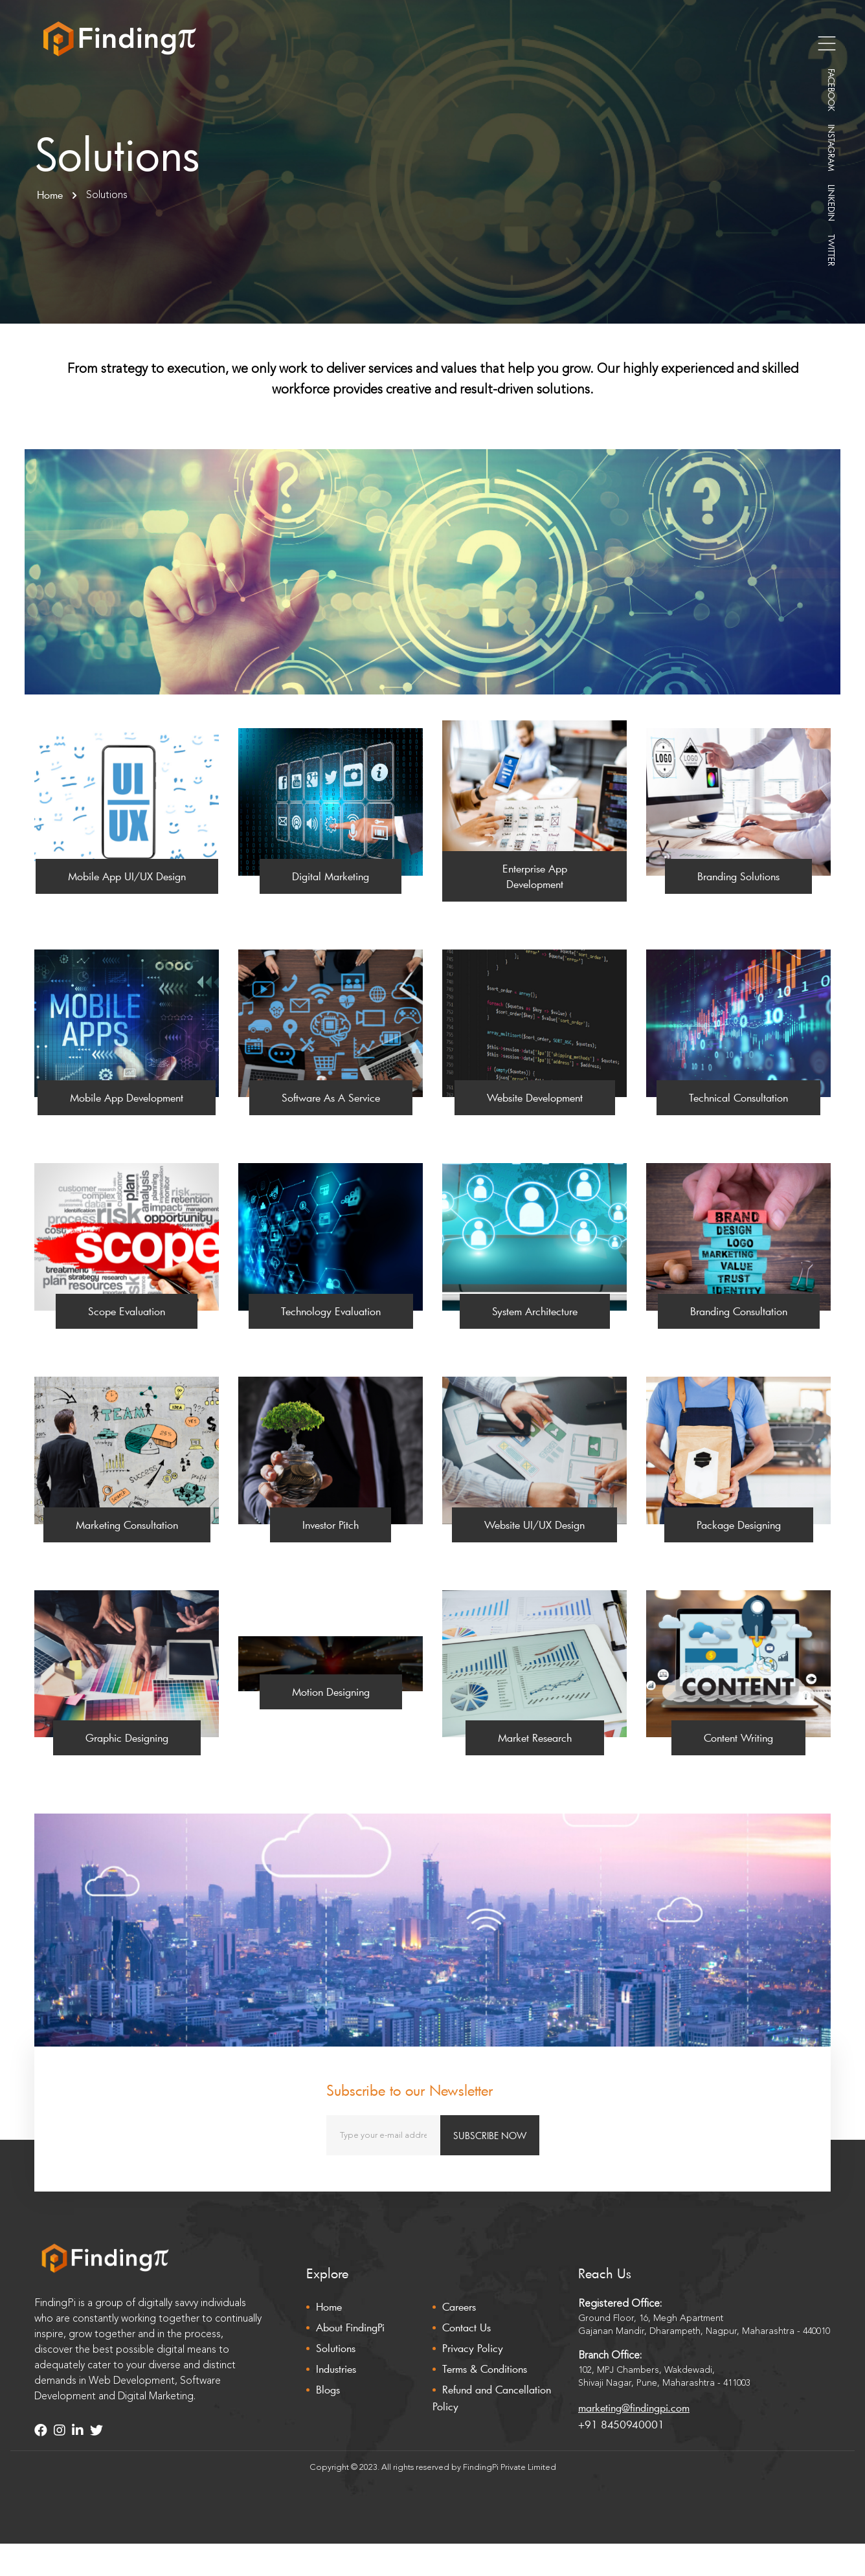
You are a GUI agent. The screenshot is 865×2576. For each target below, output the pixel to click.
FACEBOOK (831, 89)
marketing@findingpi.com (634, 2407)
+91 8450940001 (621, 2424)
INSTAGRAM (831, 147)
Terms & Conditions (484, 2368)
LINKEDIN (831, 202)
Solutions (335, 2348)
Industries (336, 2368)
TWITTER (831, 249)
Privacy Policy (472, 2348)
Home (50, 194)
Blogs (328, 2389)
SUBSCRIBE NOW (489, 2135)
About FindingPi (350, 2327)
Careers (459, 2306)
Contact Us (466, 2327)
